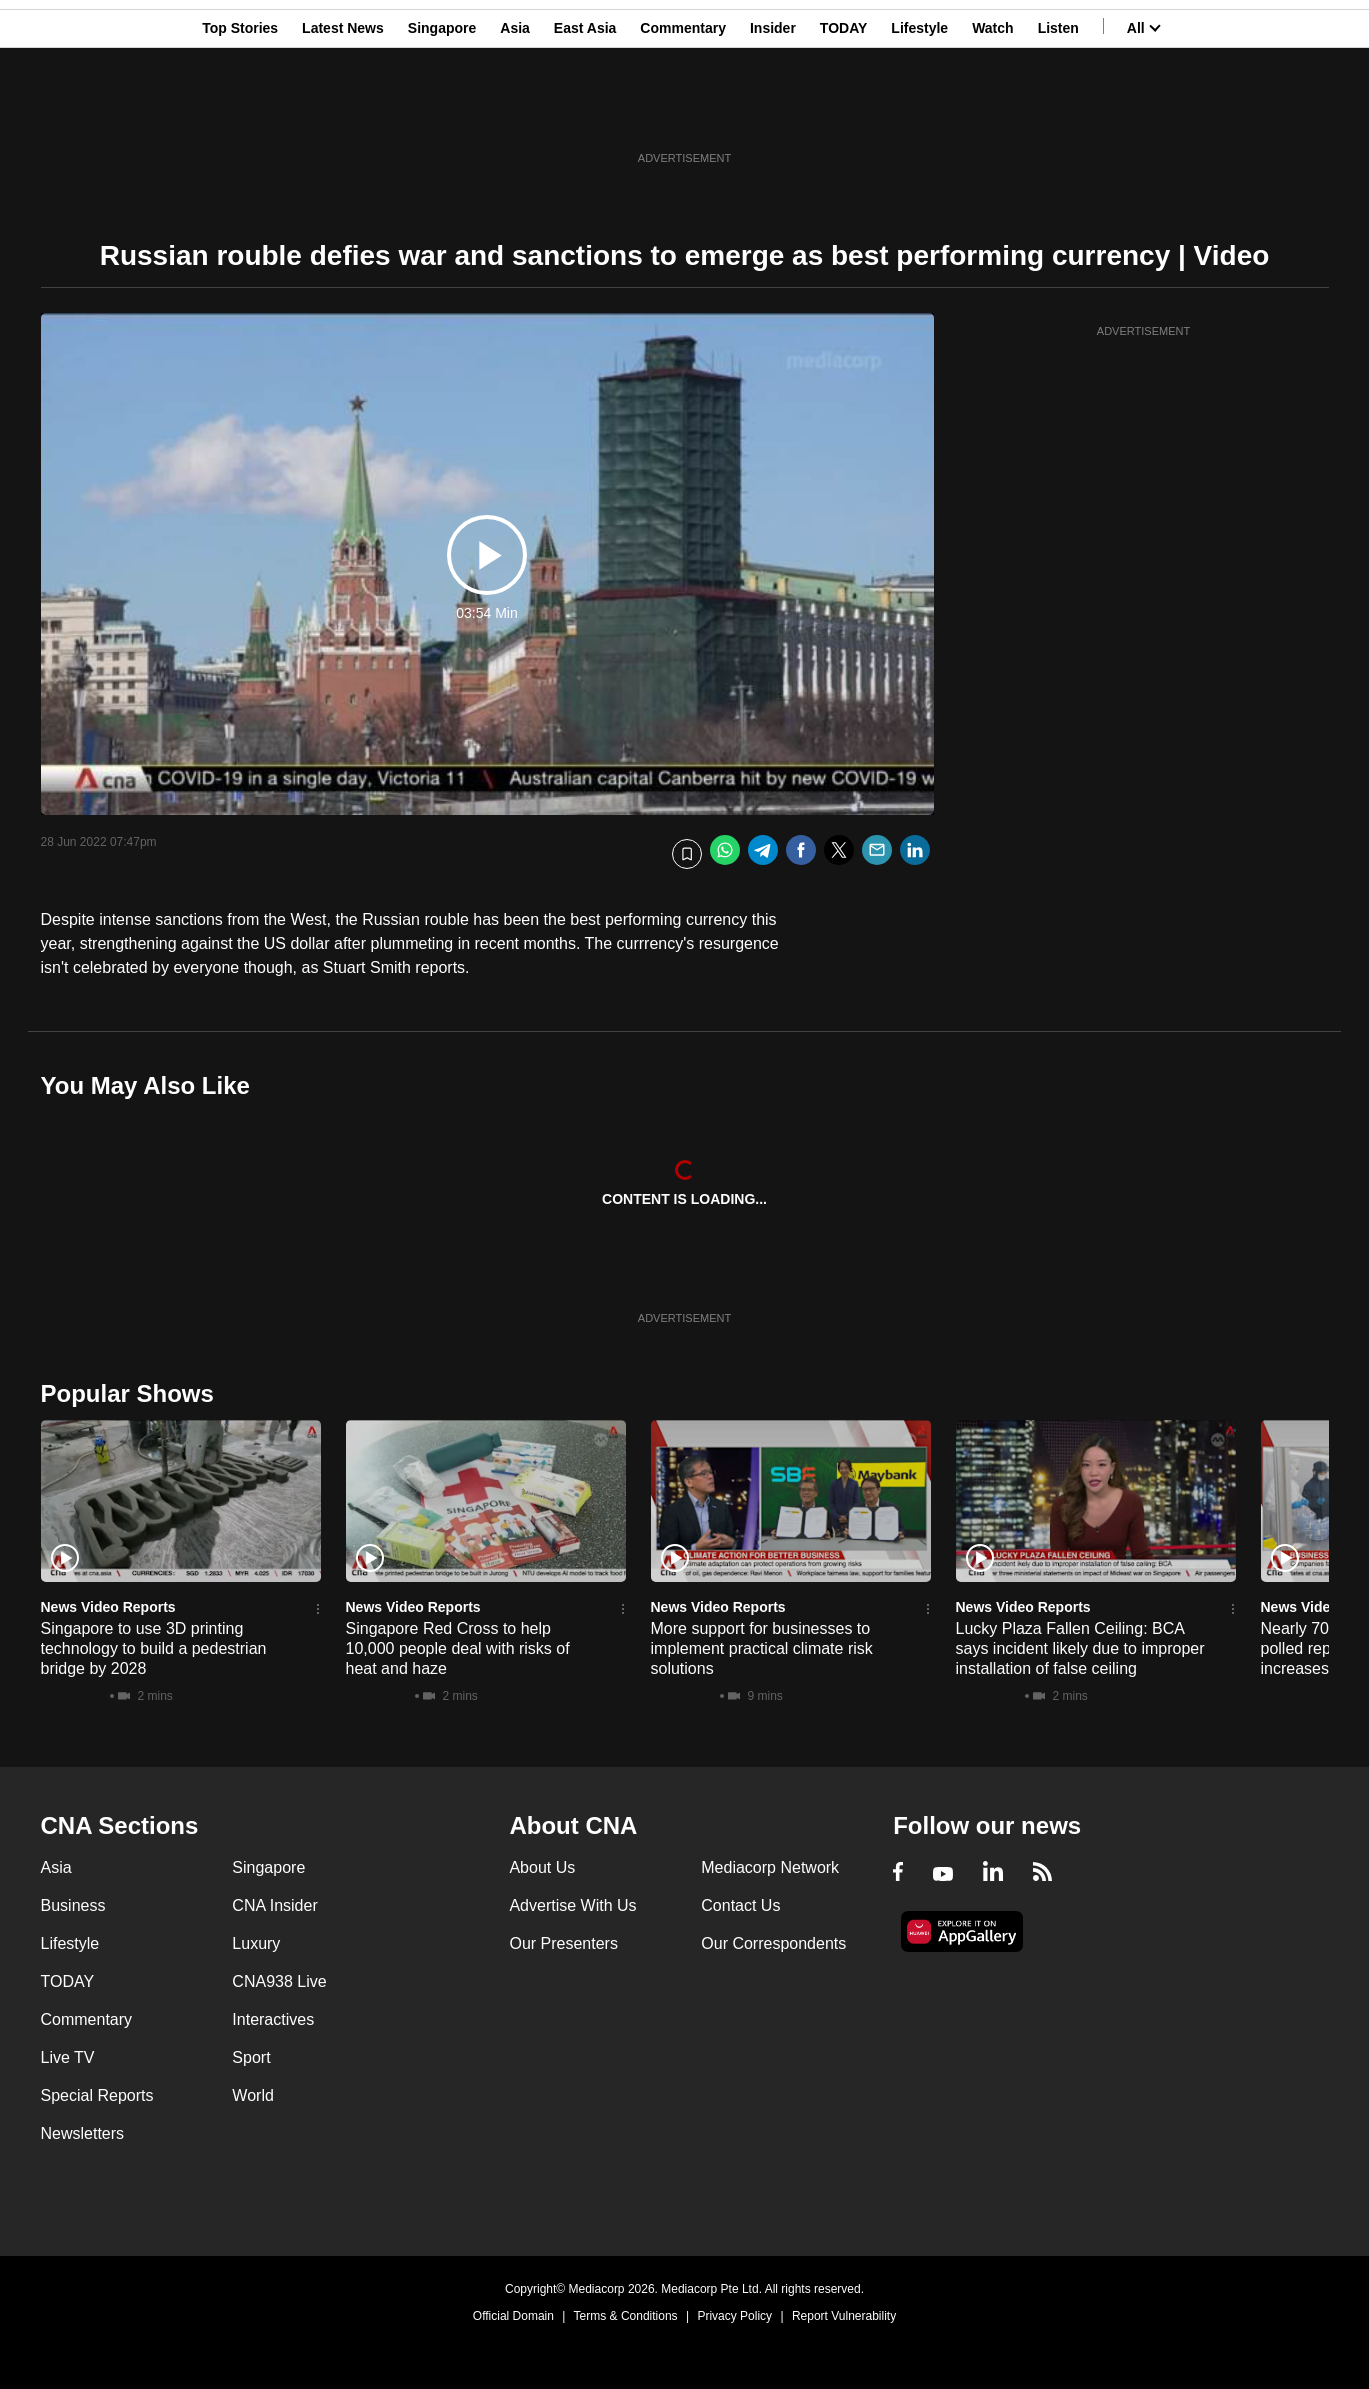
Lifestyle (919, 113)
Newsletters (83, 2133)
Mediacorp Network (770, 1867)
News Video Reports (108, 1607)
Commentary (683, 113)
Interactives (273, 2019)
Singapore (442, 113)
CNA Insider (274, 1905)
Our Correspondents (773, 1943)
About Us (542, 1867)
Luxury (256, 1943)
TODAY (843, 113)
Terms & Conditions (626, 2316)
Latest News (343, 113)
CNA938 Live (279, 1981)
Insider (773, 113)
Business (73, 1905)
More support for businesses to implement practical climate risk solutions (762, 1648)
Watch (992, 113)
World (253, 2095)
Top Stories (240, 113)
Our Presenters (563, 1943)
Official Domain (513, 2316)
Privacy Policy (734, 2316)
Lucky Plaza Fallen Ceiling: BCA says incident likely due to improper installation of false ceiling (1080, 1648)
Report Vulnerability (844, 2316)
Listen (1058, 113)
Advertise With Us (572, 1905)
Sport (251, 2057)
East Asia (585, 113)
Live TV (68, 2057)
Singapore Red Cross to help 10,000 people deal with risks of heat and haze (458, 1648)
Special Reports (97, 2095)
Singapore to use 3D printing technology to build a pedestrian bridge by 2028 (154, 1648)
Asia (515, 113)
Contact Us (740, 1905)
